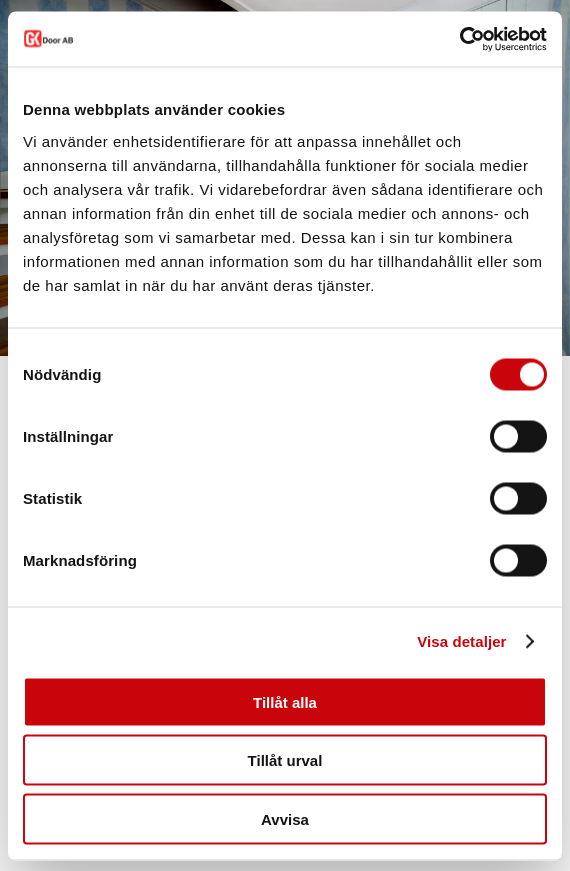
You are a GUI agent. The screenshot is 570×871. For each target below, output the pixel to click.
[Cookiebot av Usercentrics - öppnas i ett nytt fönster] (459, 39)
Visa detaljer (461, 641)
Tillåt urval (285, 760)
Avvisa (285, 818)
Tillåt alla (285, 701)
